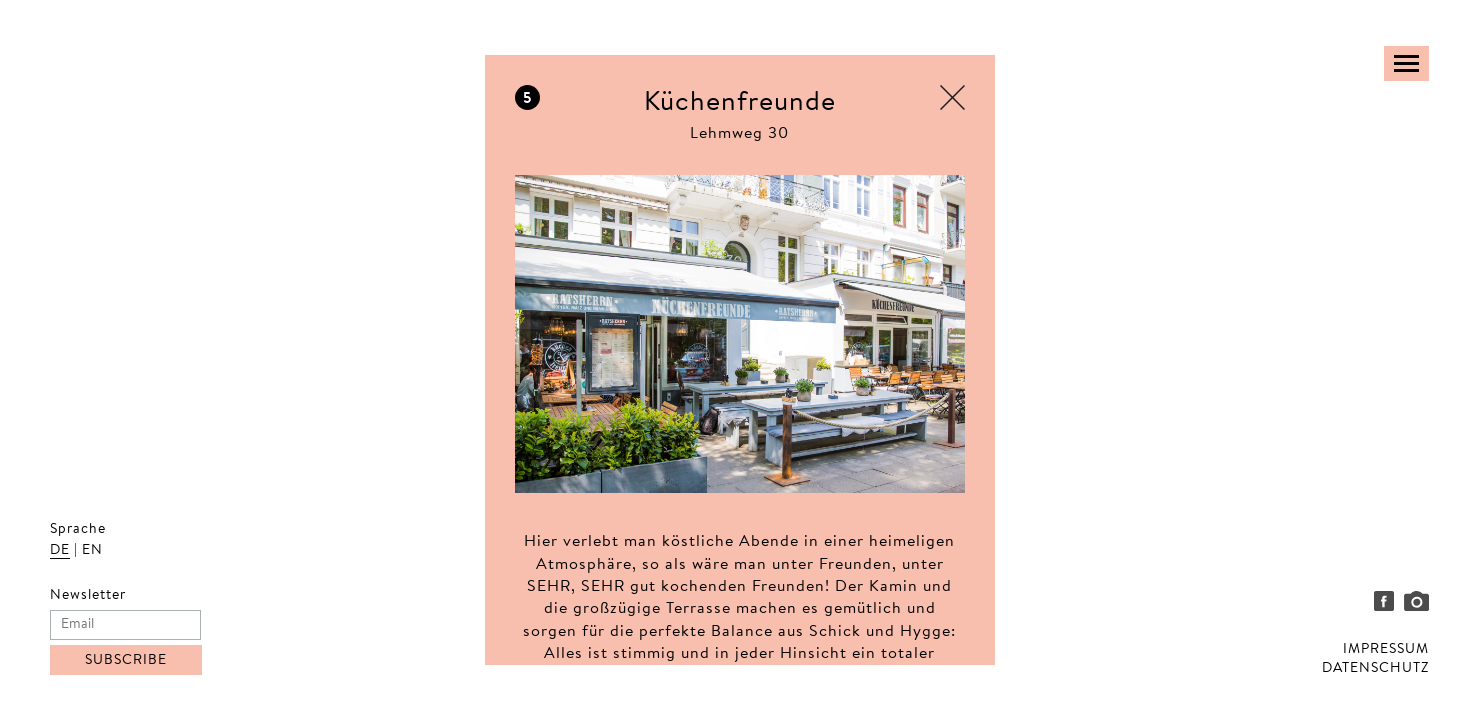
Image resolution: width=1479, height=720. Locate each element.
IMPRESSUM (1386, 650)
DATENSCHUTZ (1375, 669)
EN (92, 551)
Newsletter (88, 596)
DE (60, 551)
